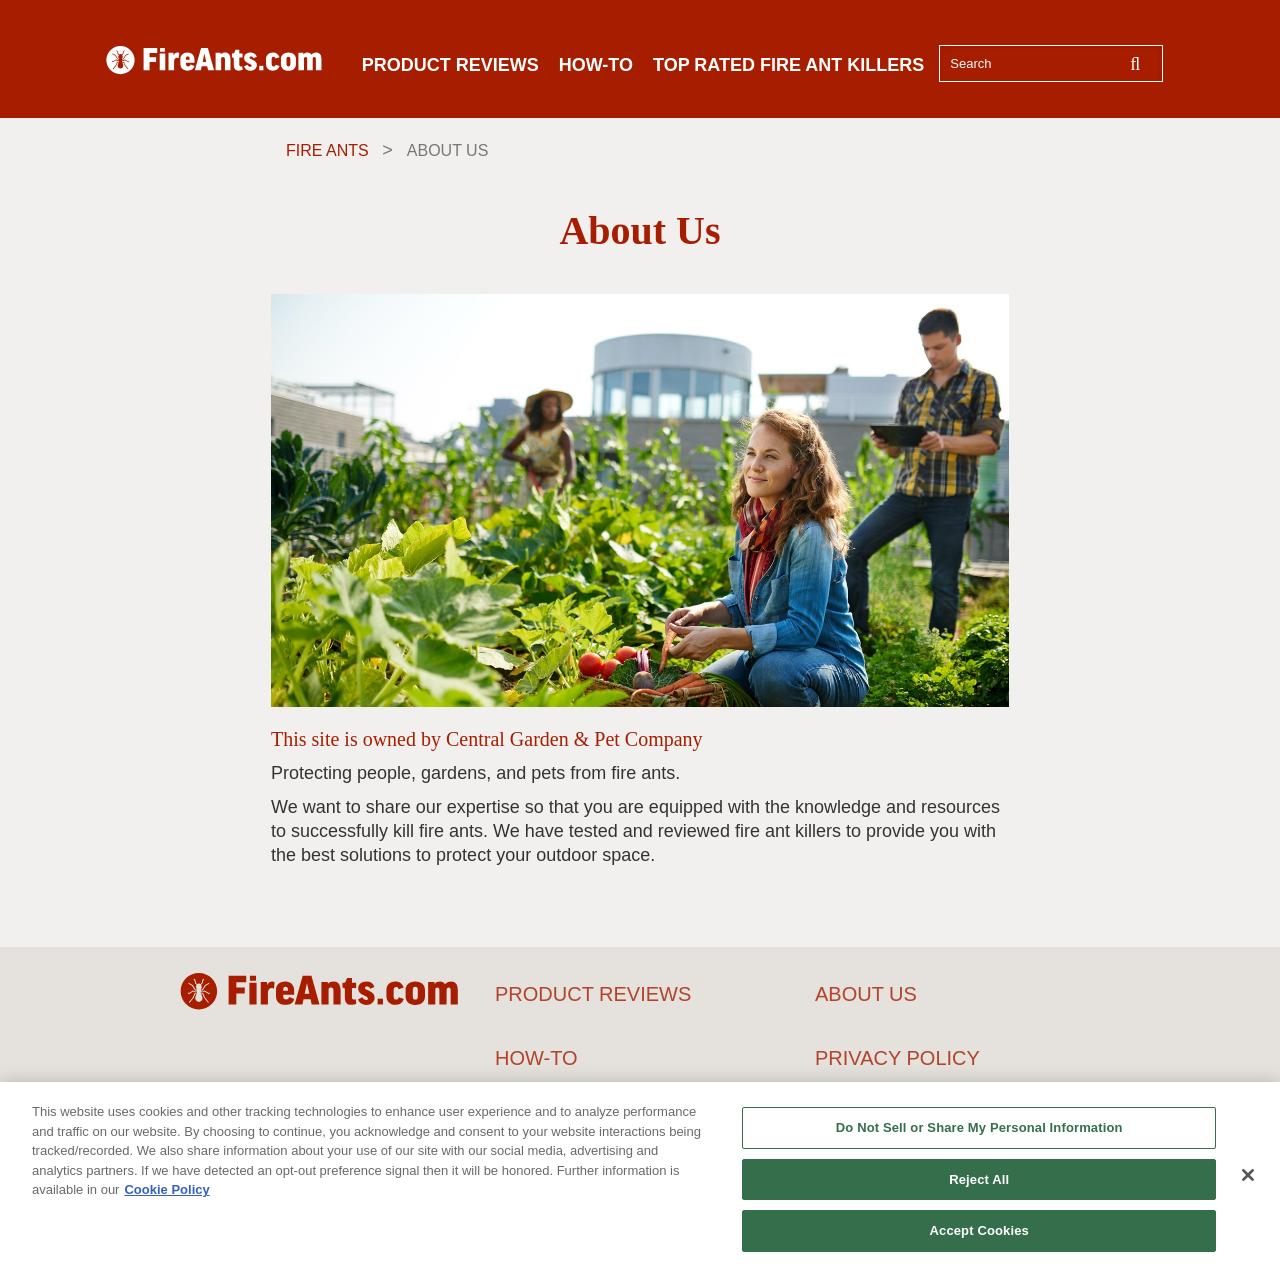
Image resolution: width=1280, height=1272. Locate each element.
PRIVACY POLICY (897, 1058)
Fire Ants (327, 150)
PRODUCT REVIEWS (450, 65)
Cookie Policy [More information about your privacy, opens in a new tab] (166, 1191)
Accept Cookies (979, 1233)
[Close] (1248, 1177)
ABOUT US (866, 994)
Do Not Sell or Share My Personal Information (979, 1129)
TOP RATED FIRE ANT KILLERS (788, 65)
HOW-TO (596, 65)
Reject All (979, 1181)
